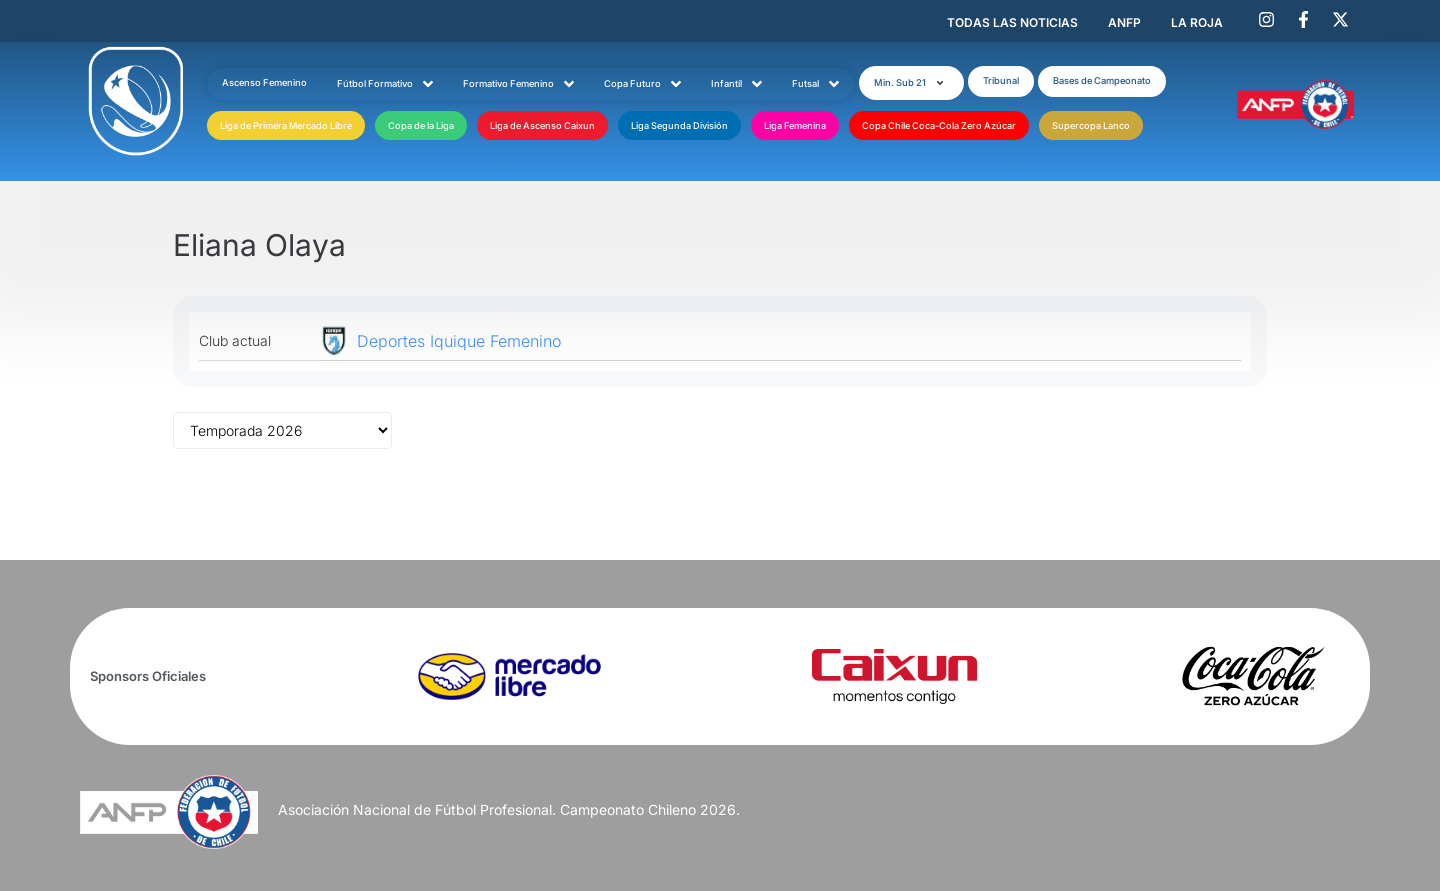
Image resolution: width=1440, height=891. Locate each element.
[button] (911, 83)
